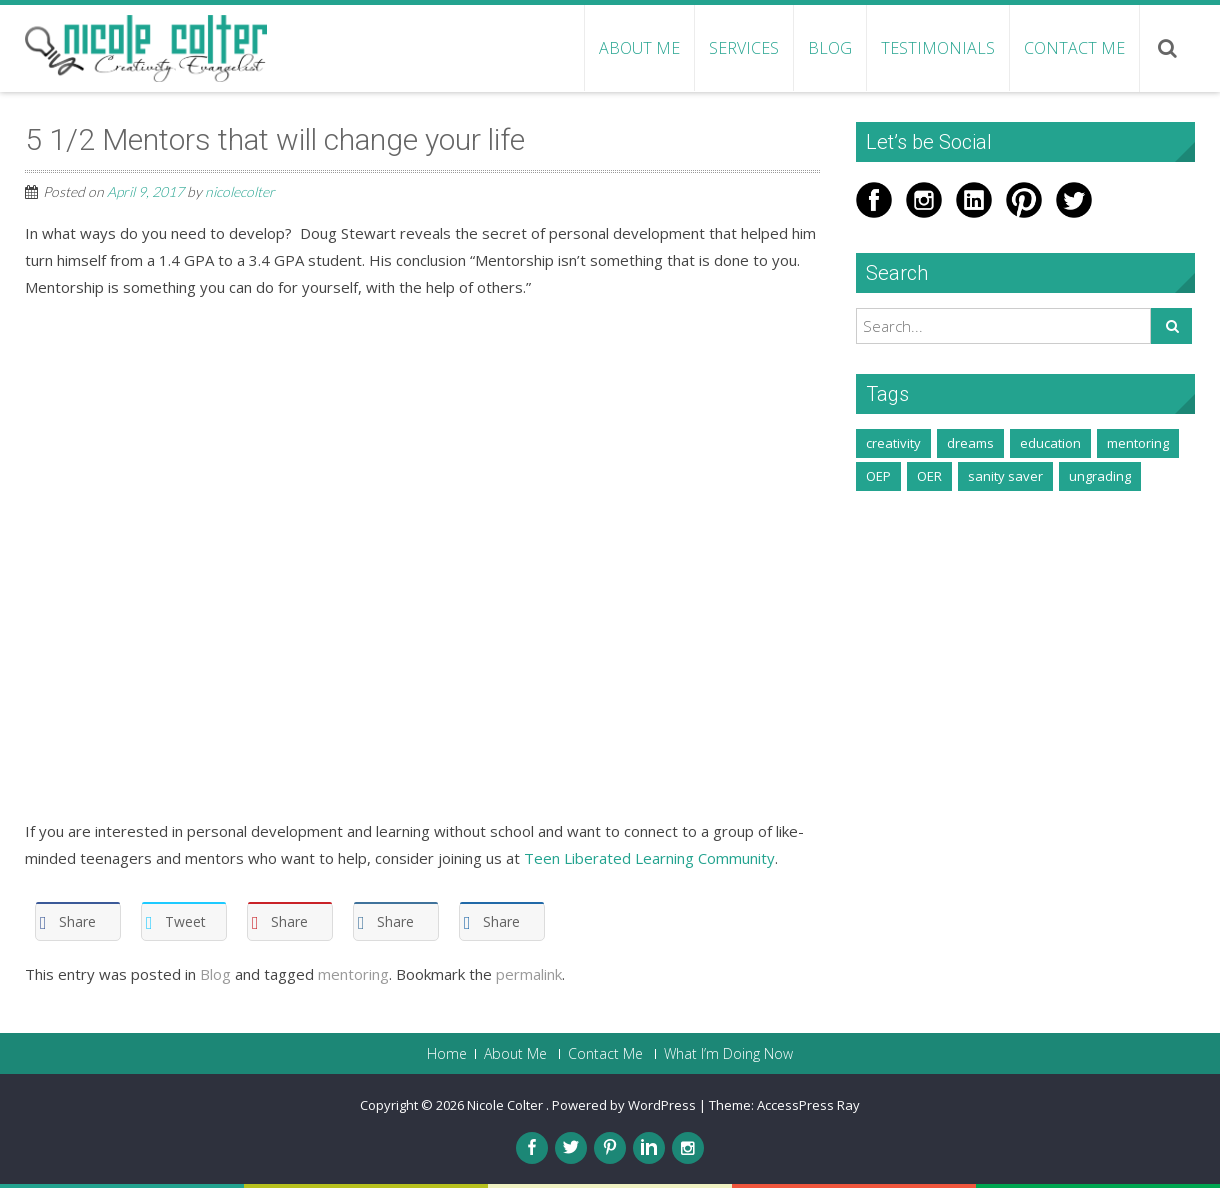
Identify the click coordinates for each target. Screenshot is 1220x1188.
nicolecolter (240, 191)
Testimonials (938, 48)
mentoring (353, 974)
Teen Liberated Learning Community (649, 858)
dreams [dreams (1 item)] (970, 443)
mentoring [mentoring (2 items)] (1138, 443)
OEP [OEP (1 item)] (878, 476)
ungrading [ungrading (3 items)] (1100, 476)
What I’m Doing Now (728, 1054)
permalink (529, 974)
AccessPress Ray (808, 1105)
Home (447, 1054)
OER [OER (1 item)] (929, 476)
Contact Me (1074, 48)
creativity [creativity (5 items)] (893, 443)
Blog (830, 48)
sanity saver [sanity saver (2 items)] (1005, 476)
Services (744, 48)
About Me (639, 48)
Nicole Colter (506, 1105)
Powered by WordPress (624, 1105)
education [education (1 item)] (1050, 443)
